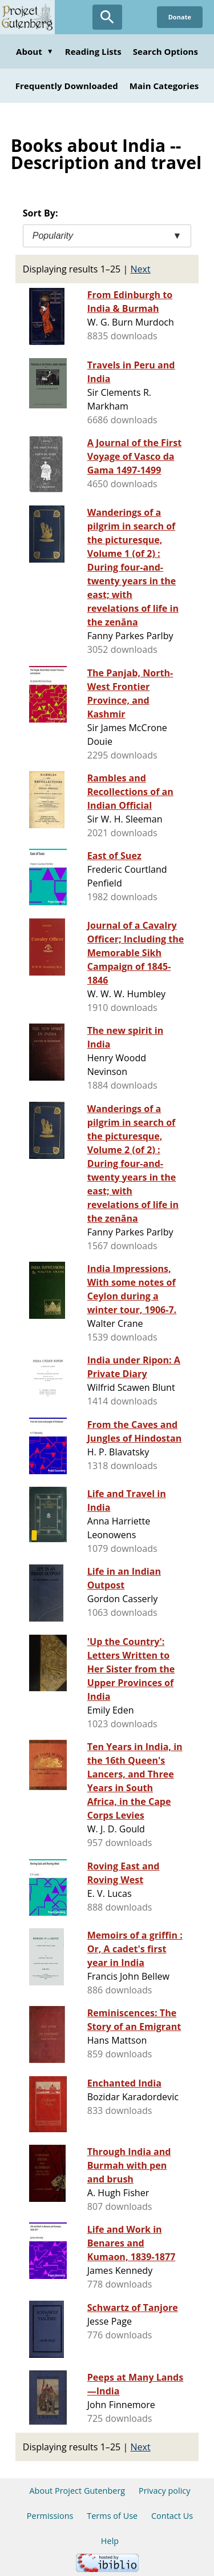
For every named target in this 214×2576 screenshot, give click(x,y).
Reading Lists (93, 51)
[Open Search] (107, 17)
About (35, 51)
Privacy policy (165, 2490)
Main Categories (164, 85)
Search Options (165, 51)
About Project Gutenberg (77, 2490)
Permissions (50, 2515)
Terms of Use (112, 2515)
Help (110, 2540)
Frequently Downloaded (66, 85)
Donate (179, 17)
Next (141, 269)
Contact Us (172, 2515)
